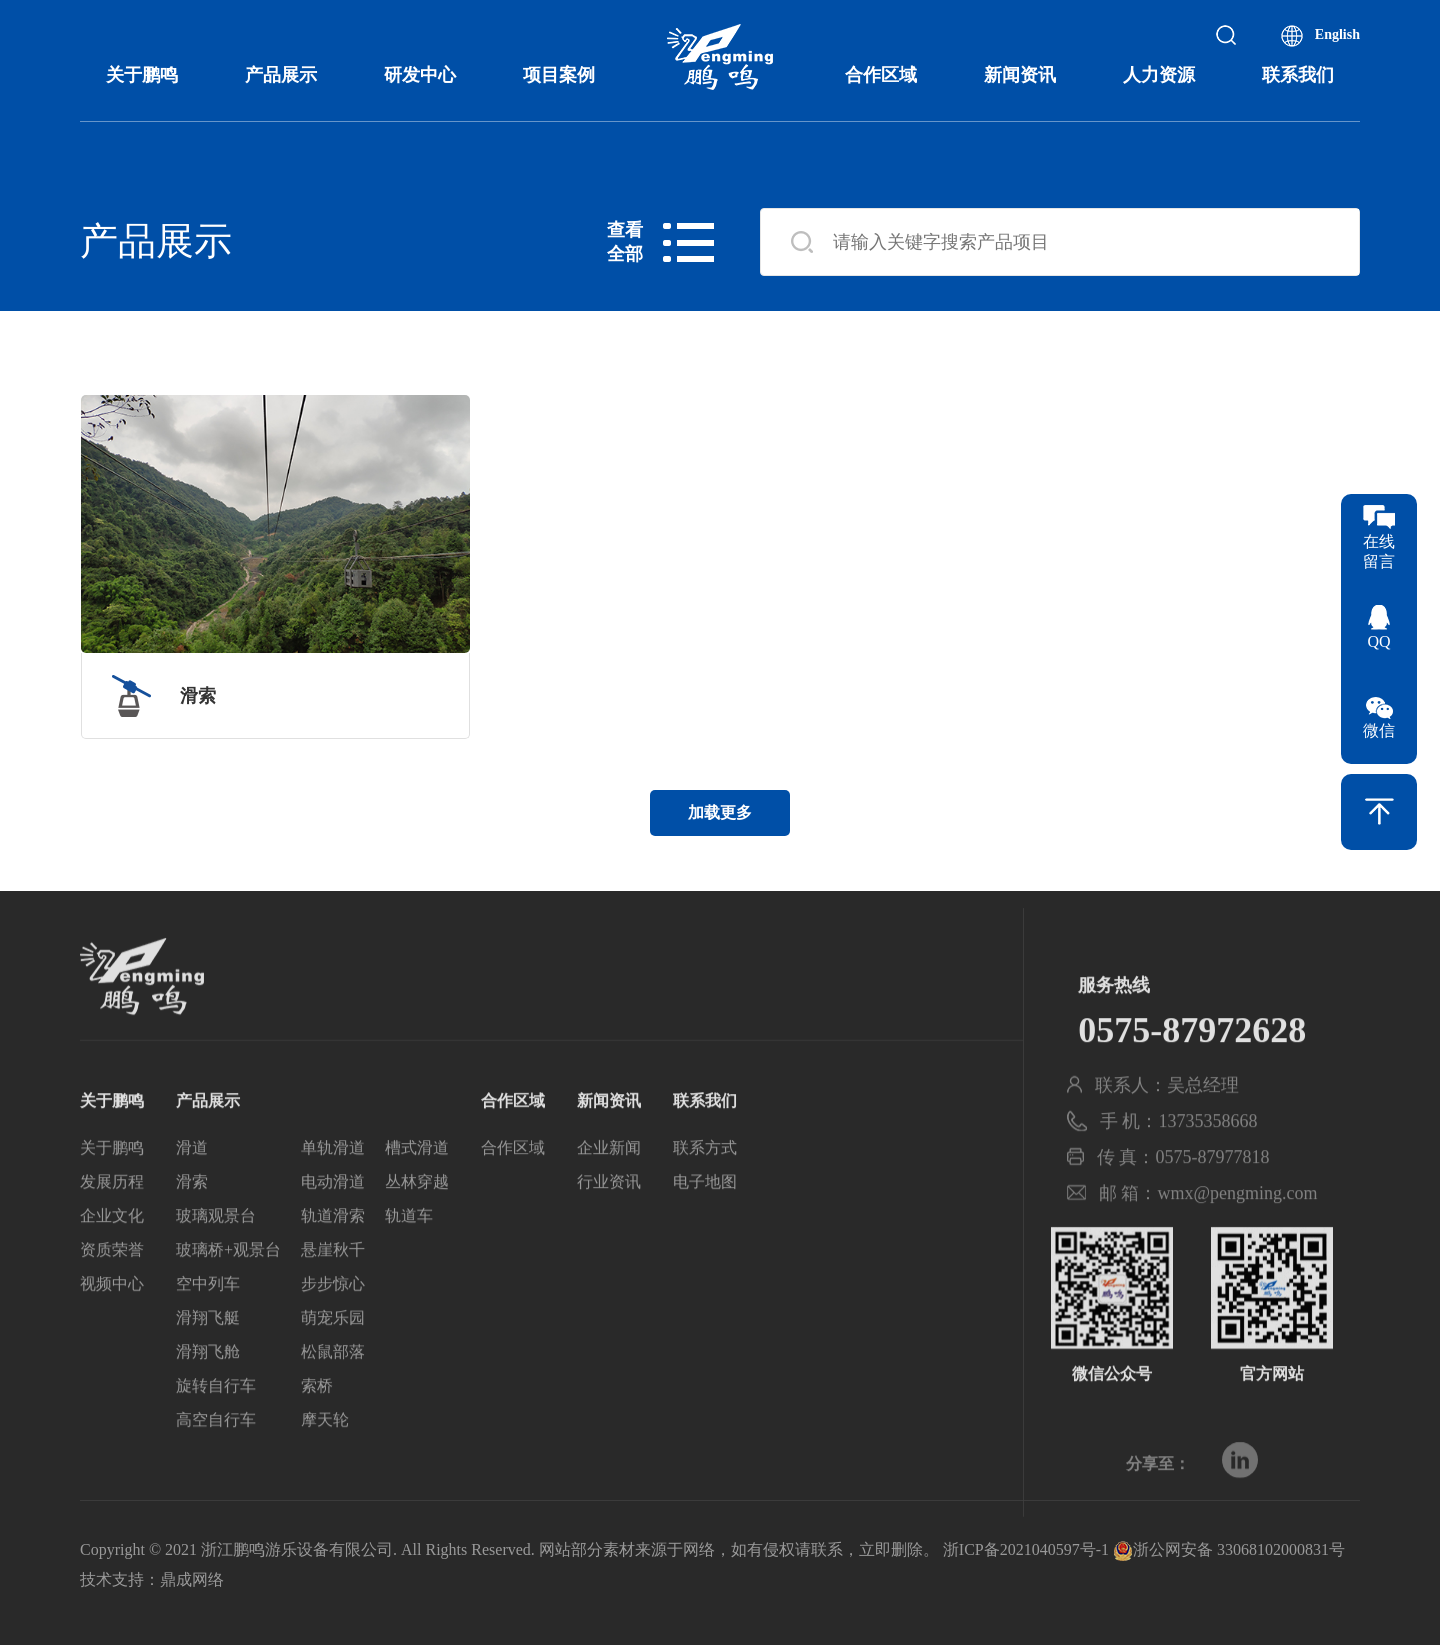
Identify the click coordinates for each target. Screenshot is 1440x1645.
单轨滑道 (333, 1193)
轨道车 (409, 1261)
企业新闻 (609, 1193)
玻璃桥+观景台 (228, 1295)
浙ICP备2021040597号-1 (1026, 1549)
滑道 (192, 1193)
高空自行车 (216, 1465)
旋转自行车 (216, 1431)
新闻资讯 (1020, 75)
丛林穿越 (417, 1227)
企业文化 (112, 1261)
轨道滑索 (333, 1261)
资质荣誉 (112, 1295)
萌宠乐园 (333, 1363)
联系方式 (705, 1193)
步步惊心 (333, 1329)
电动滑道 (333, 1227)
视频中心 (112, 1329)
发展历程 (112, 1227)
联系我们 (1298, 75)
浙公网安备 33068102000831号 (1229, 1549)
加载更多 (720, 812)
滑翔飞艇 (208, 1363)
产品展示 (281, 75)
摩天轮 (325, 1465)
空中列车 (208, 1329)
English (1337, 34)
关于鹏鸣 (142, 75)
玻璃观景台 (216, 1261)
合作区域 (881, 75)
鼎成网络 (192, 1579)
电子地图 (705, 1227)
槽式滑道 (417, 1193)
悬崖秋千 (333, 1295)
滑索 (192, 1227)
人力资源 (1159, 75)
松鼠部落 (333, 1397)
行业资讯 (609, 1227)
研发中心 (420, 75)
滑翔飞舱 (208, 1397)
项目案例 (559, 75)
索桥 (317, 1431)
